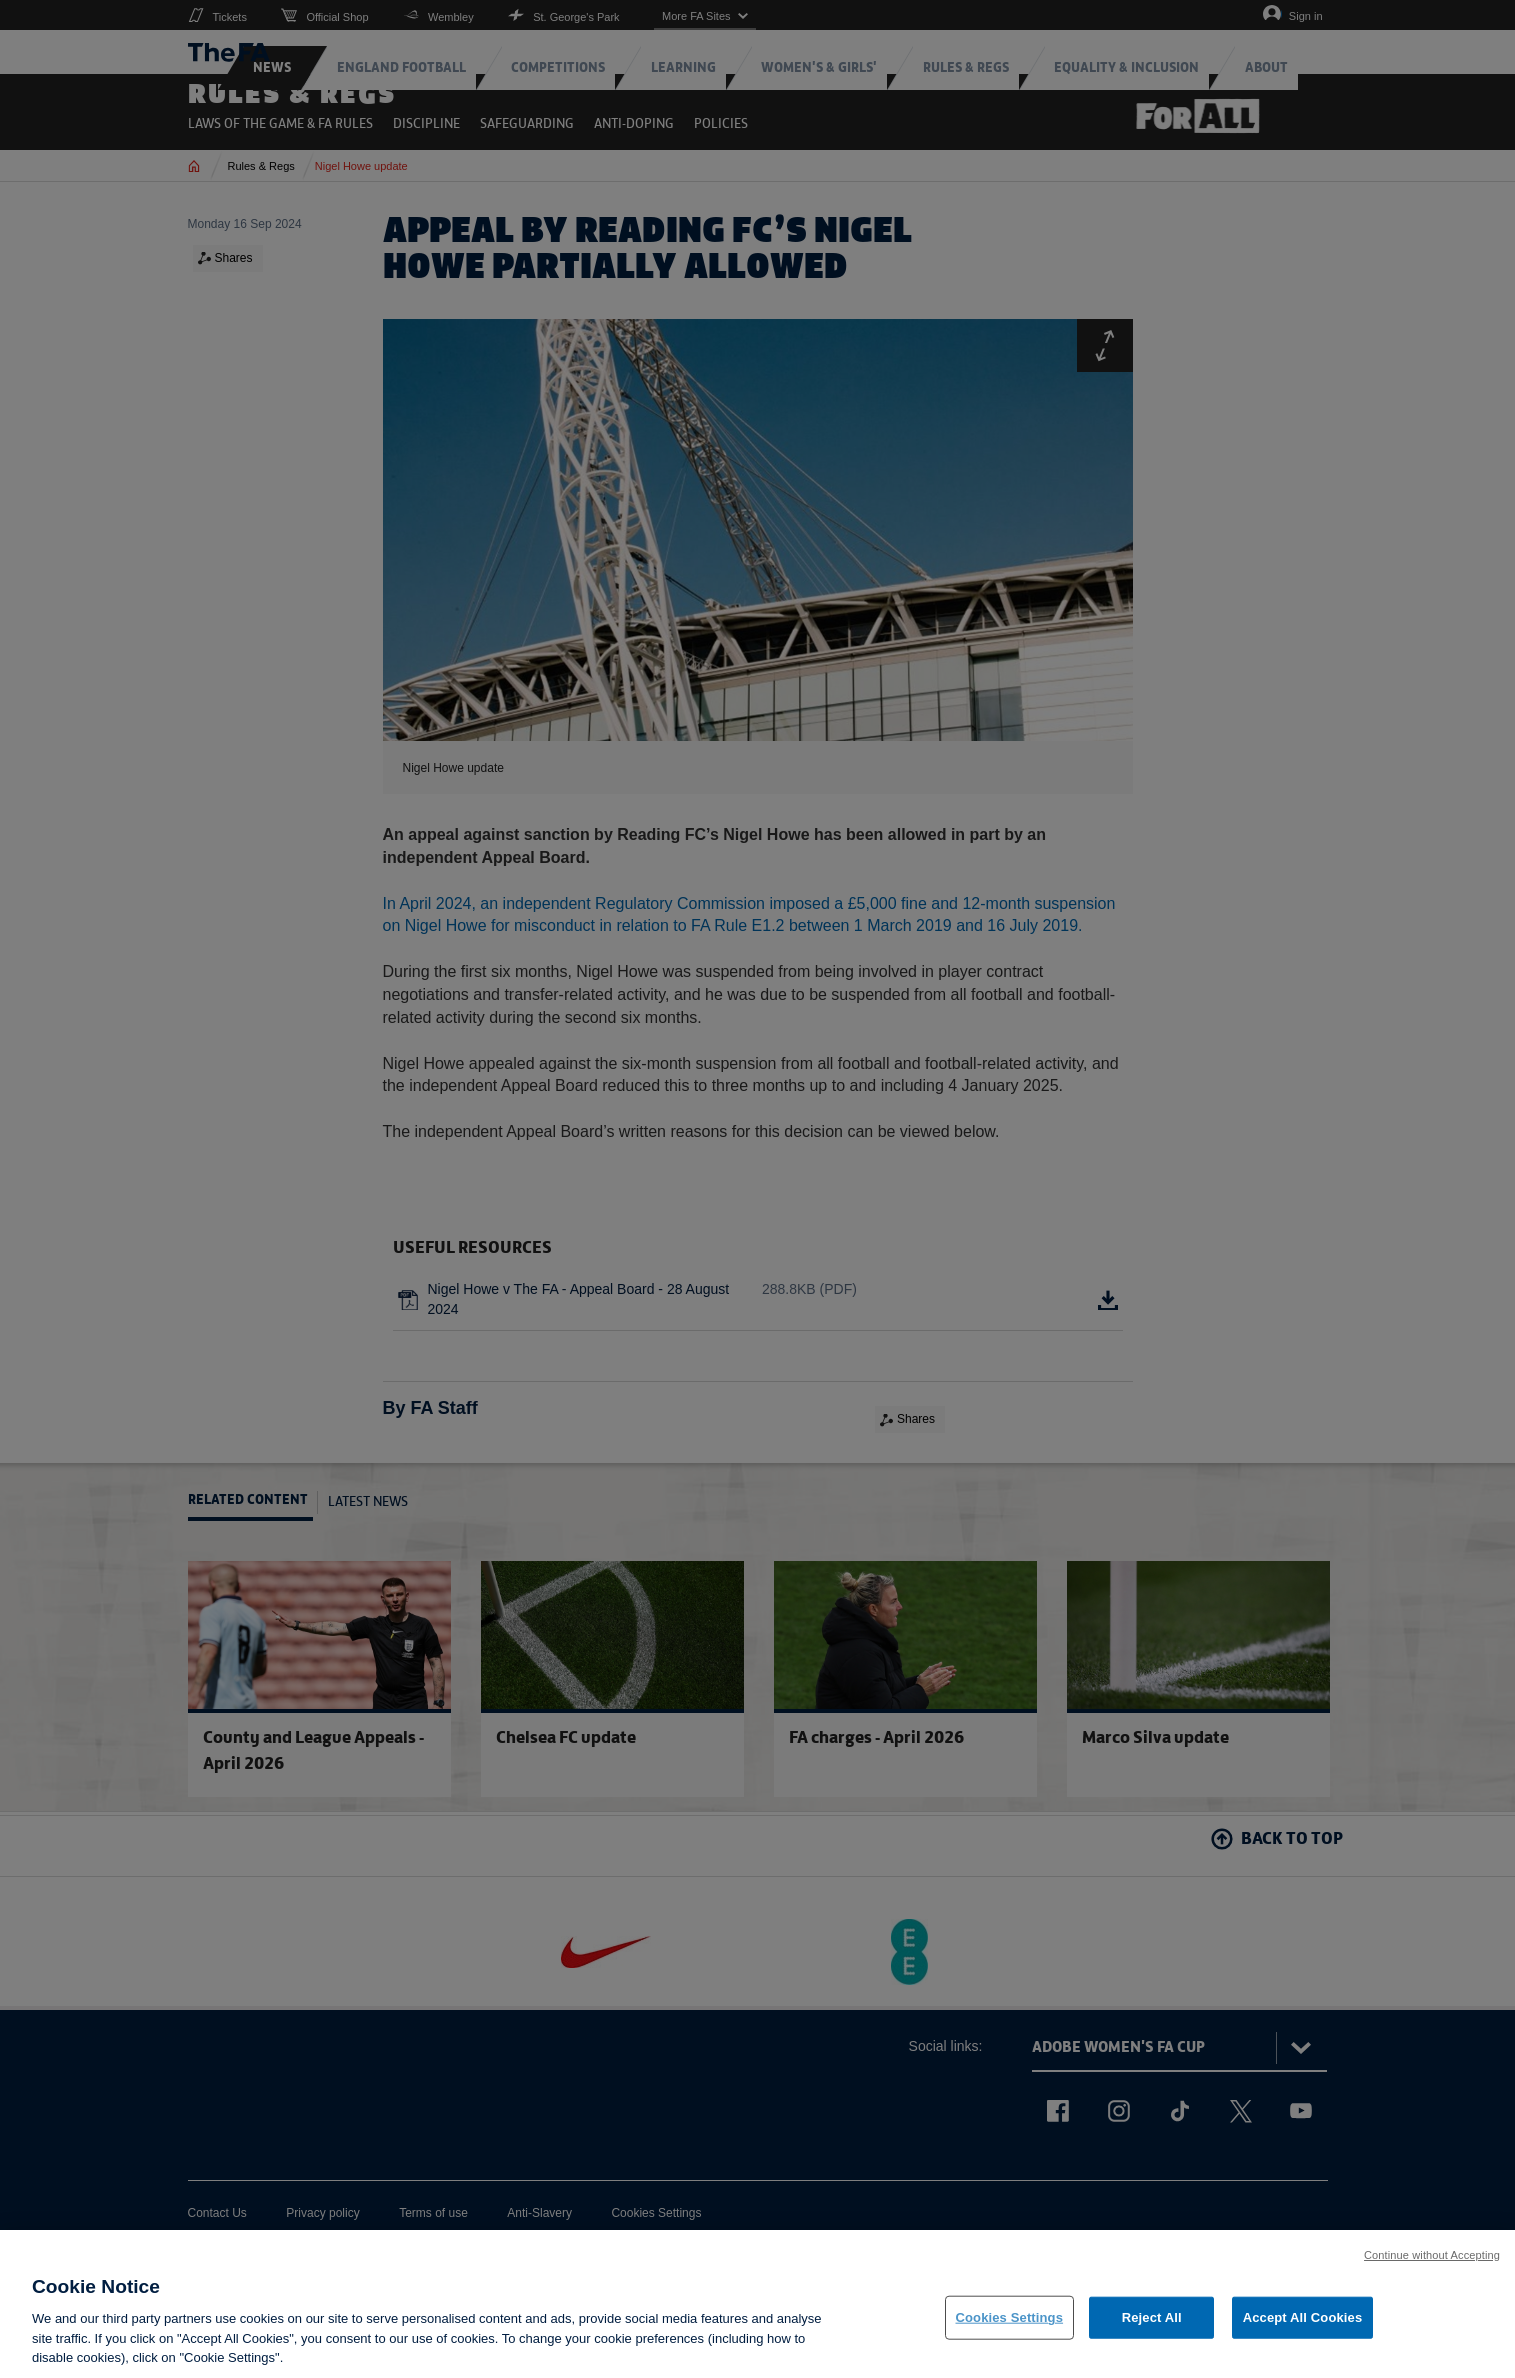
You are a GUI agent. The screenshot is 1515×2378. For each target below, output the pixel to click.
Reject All (1152, 2324)
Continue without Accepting (1432, 2262)
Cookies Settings (1010, 2324)
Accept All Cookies (1303, 2324)
